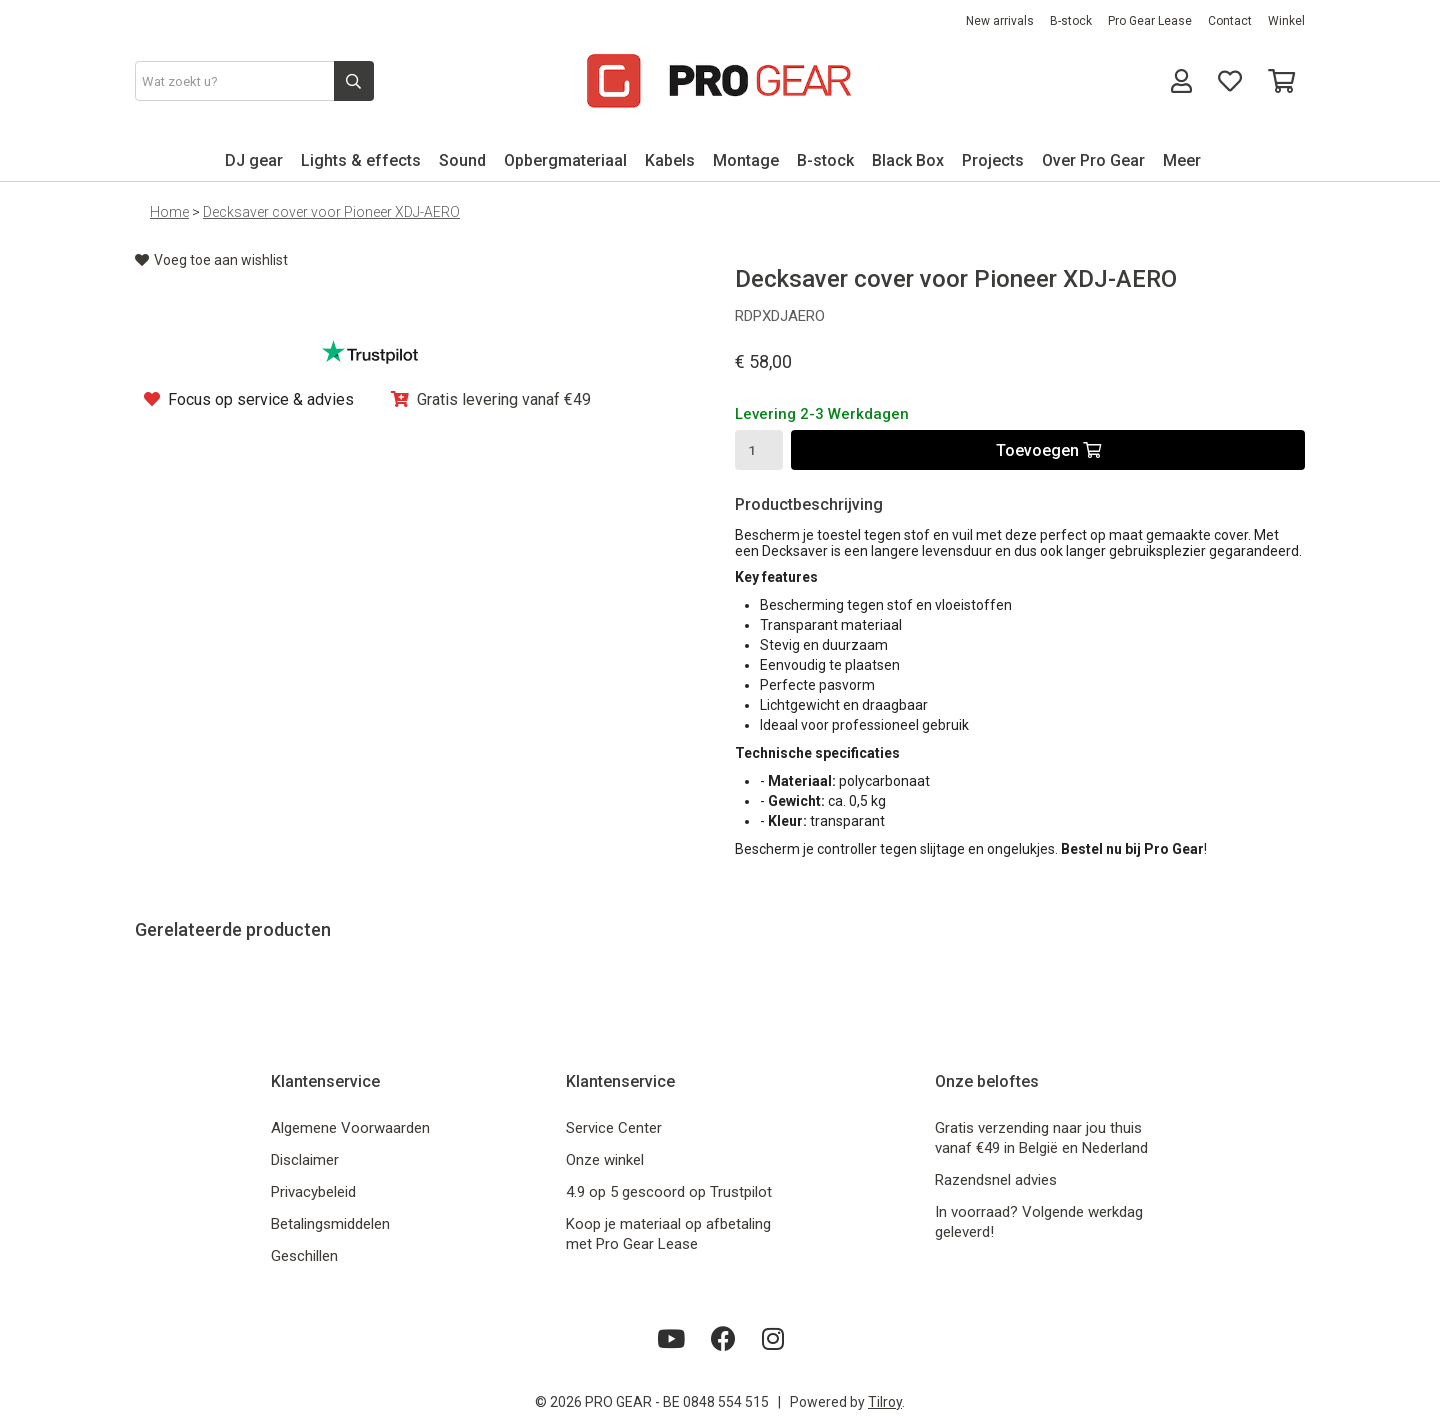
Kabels (670, 160)
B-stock (1071, 21)
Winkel (1286, 21)
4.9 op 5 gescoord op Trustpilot (669, 1192)
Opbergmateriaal (565, 160)
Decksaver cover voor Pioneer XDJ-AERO (331, 212)
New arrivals (1000, 21)
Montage (746, 160)
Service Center (614, 1128)
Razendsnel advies (996, 1180)
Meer (1182, 160)
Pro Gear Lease (1150, 21)
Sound (462, 160)
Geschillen (304, 1256)
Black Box (908, 160)
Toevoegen (1048, 450)
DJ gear (254, 160)
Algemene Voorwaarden (350, 1128)
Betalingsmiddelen (330, 1224)
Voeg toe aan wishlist (211, 260)
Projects (993, 160)
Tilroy (885, 1402)
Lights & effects (361, 160)
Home (169, 212)
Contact (1230, 21)
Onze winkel (605, 1160)
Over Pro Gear (1093, 160)
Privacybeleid (313, 1192)
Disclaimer (305, 1160)
